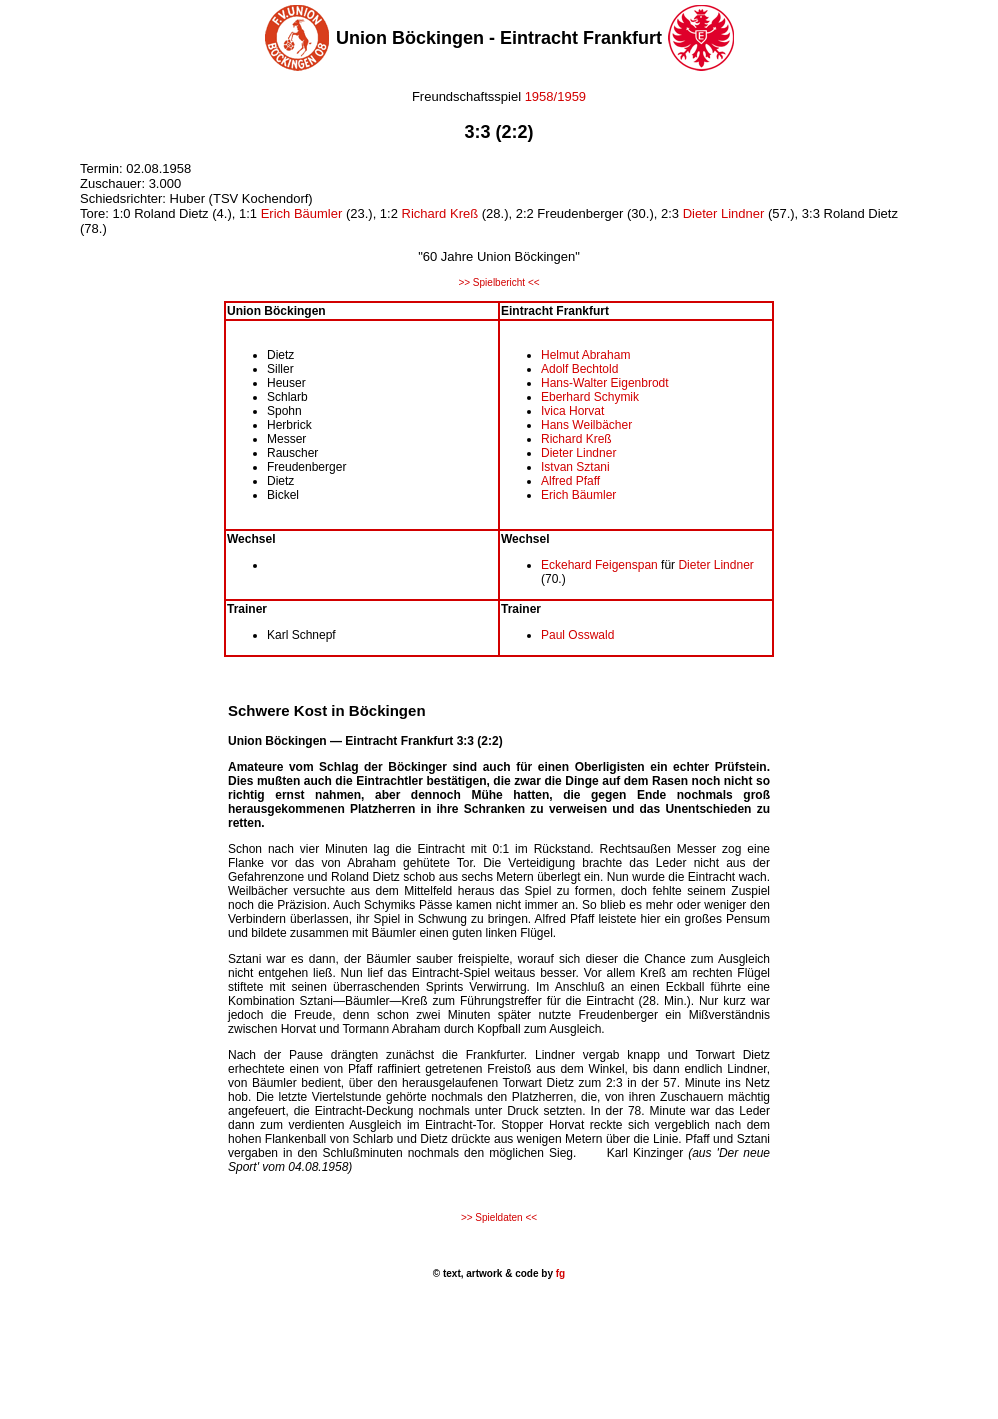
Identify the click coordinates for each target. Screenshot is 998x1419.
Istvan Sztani (575, 467)
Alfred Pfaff (570, 481)
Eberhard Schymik (590, 397)
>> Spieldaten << (499, 1217)
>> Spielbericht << (498, 282)
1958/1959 (555, 96)
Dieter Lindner (724, 213)
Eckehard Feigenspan (599, 565)
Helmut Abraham (585, 355)
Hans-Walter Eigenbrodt (605, 383)
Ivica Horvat (572, 411)
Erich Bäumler (302, 213)
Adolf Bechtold (579, 369)
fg (559, 1273)
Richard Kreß (440, 213)
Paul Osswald (577, 635)
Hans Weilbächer (586, 425)
